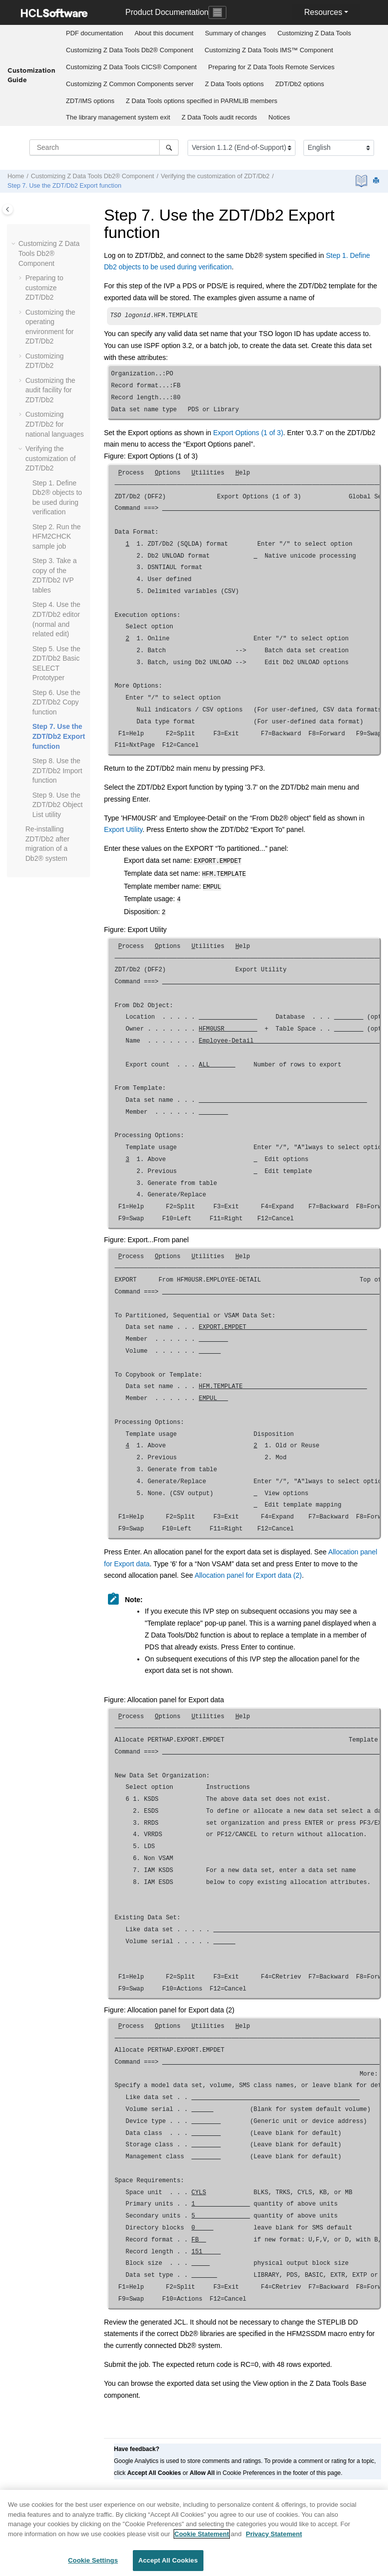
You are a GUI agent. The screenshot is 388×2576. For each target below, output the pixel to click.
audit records (219, 117)
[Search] (169, 147)
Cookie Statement (202, 2534)
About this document (164, 33)
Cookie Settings (93, 2560)
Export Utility (123, 830)
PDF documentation (94, 33)
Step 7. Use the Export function (64, 185)
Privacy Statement (274, 2534)
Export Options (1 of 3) (248, 434)
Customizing (314, 33)
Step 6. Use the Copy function (56, 702)
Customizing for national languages (54, 424)
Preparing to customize (44, 287)
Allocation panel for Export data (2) (248, 1571)
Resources (323, 12)
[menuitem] (94, 33)
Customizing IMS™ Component (268, 50)
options (234, 84)
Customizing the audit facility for (50, 390)
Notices (279, 117)
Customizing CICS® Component (131, 67)
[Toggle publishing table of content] (7, 209)
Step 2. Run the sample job (56, 536)
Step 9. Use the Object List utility (57, 805)
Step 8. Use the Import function (57, 770)
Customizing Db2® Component (130, 50)
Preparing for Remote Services (271, 67)
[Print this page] (377, 181)
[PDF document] (362, 181)
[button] (14, 244)
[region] (194, 2533)
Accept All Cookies (168, 2560)
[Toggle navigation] (217, 12)
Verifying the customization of (215, 176)
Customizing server (130, 84)
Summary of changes (235, 33)
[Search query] (104, 147)
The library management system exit (118, 117)
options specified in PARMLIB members (201, 101)
